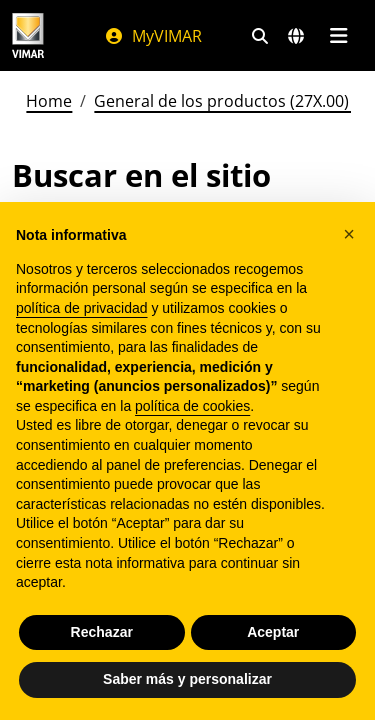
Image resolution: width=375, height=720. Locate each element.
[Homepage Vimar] (28, 35)
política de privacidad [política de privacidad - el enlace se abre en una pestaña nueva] (82, 308)
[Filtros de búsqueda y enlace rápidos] (260, 36)
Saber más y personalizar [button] (187, 679)
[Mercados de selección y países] (296, 36)
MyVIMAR (153, 36)
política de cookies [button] (192, 406)
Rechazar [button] (102, 632)
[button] (349, 234)
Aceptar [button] (273, 632)
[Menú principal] (338, 36)
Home (49, 101)
